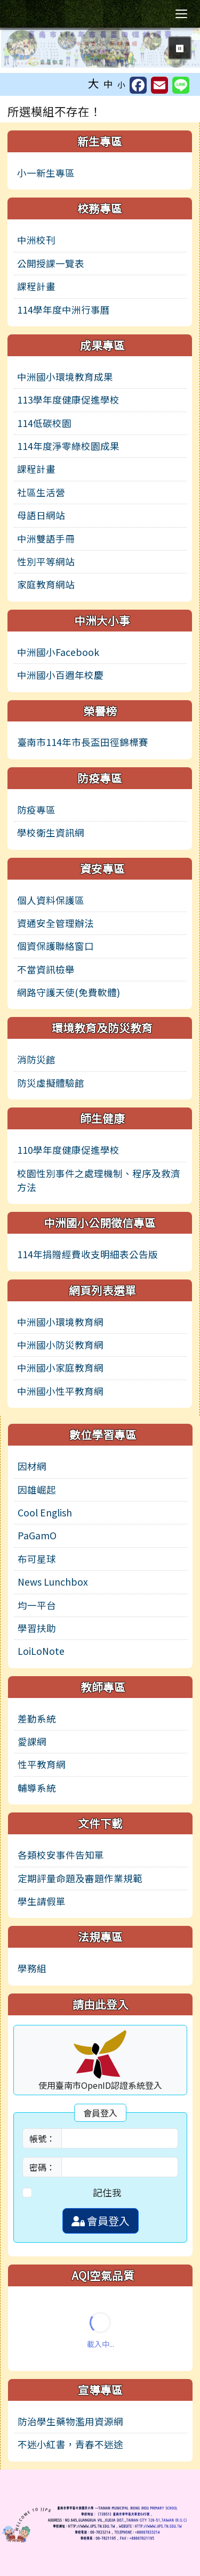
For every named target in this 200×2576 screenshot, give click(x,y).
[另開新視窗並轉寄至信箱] (159, 85)
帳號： (42, 2138)
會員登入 (100, 2220)
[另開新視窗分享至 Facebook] (138, 85)
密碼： (42, 2167)
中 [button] (108, 84)
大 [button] (93, 83)
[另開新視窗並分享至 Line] (180, 85)
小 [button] (121, 84)
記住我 (107, 2192)
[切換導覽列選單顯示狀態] (181, 13)
